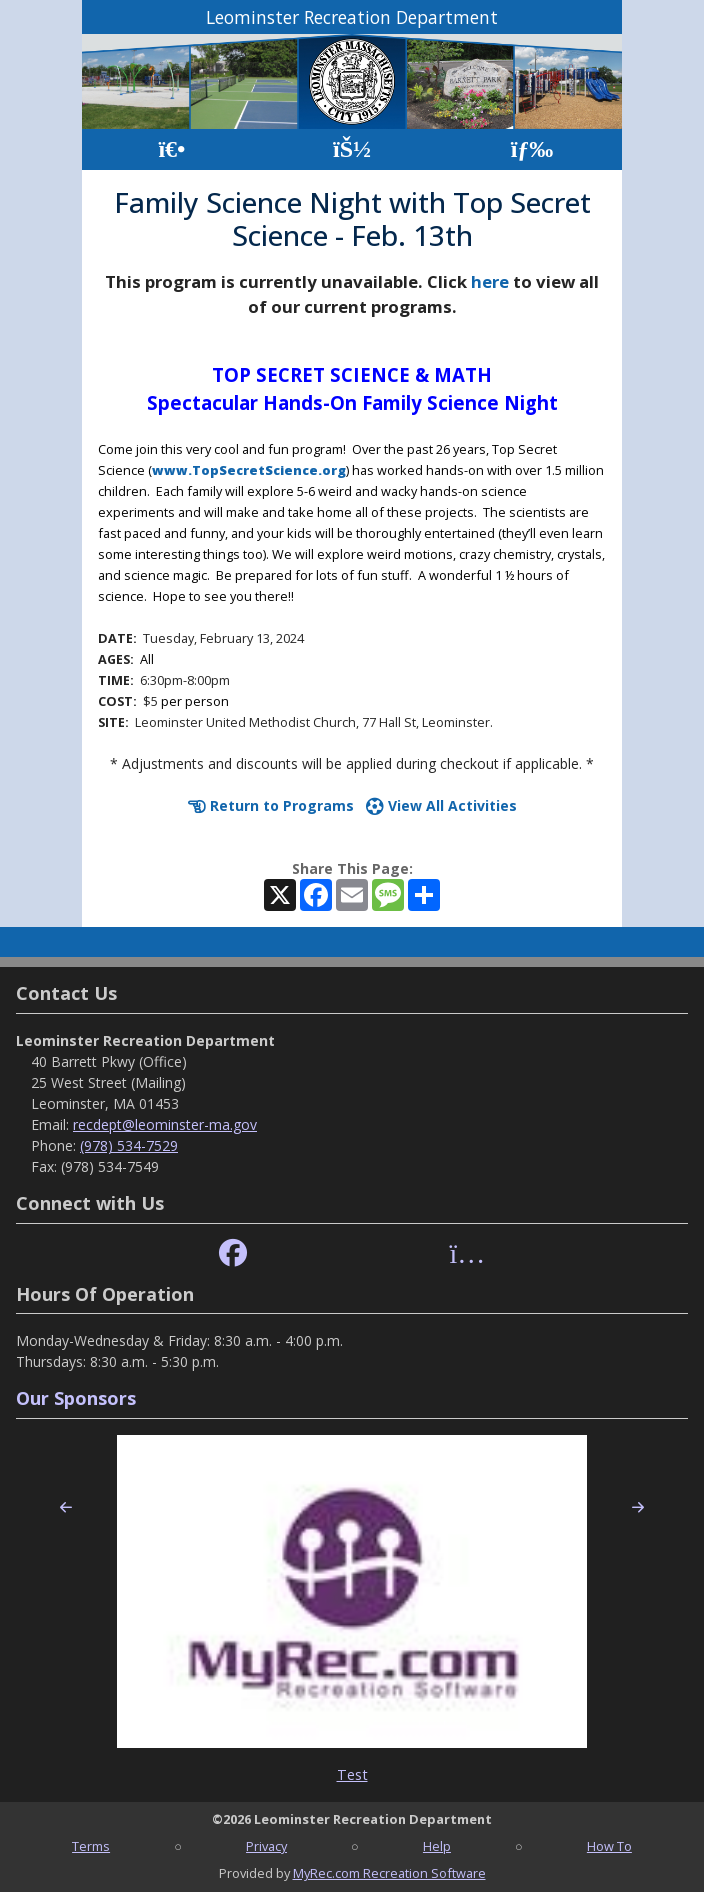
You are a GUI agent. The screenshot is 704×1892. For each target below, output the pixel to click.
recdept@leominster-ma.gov (165, 1124)
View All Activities (441, 805)
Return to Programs (271, 805)
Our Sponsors (76, 1398)
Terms (91, 1846)
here (490, 281)
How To (609, 1846)
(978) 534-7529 (129, 1145)
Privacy (266, 1846)
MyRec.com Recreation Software (389, 1873)
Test (352, 1774)
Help (437, 1846)
